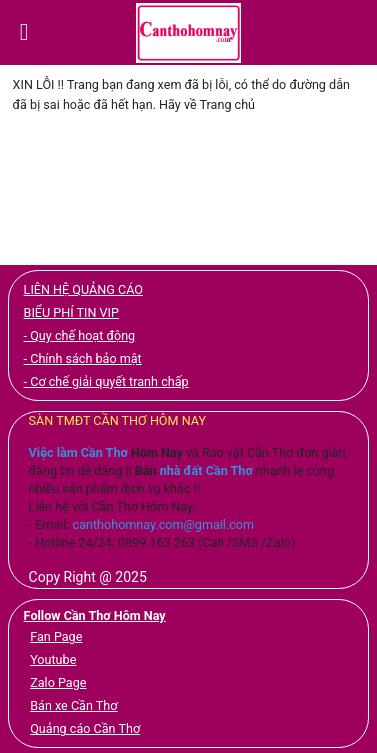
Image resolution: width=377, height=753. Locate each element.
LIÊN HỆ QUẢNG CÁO (83, 289)
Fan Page (56, 636)
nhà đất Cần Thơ (206, 470)
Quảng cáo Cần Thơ (85, 728)
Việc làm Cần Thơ (78, 452)
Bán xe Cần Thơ (73, 705)
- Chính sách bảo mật (83, 358)
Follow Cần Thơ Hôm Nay (95, 615)
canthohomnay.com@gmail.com (164, 524)
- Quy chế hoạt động (80, 335)
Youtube (53, 659)
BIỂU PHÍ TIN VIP (71, 312)
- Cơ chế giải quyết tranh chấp (106, 381)
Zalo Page (58, 682)
